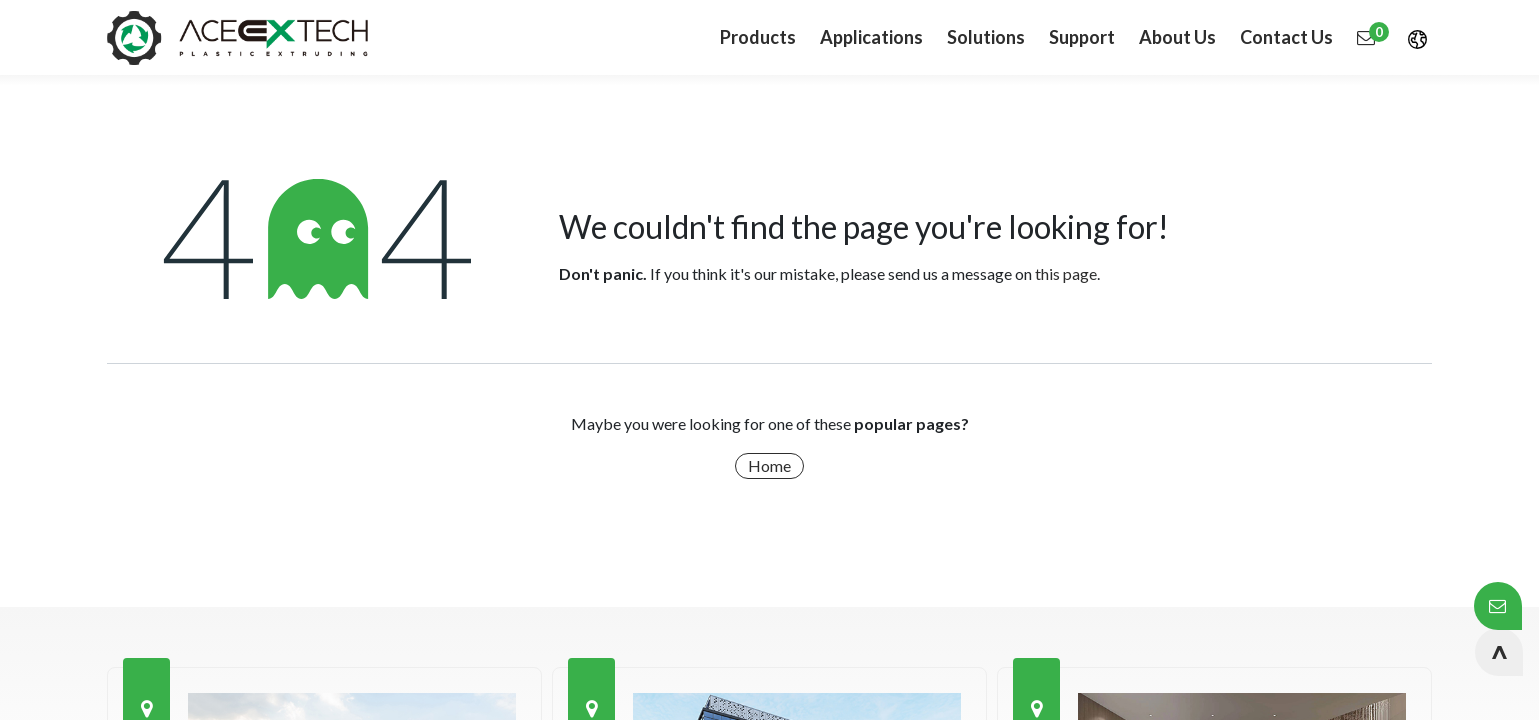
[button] (1499, 652)
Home (769, 465)
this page (1066, 273)
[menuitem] (871, 37)
